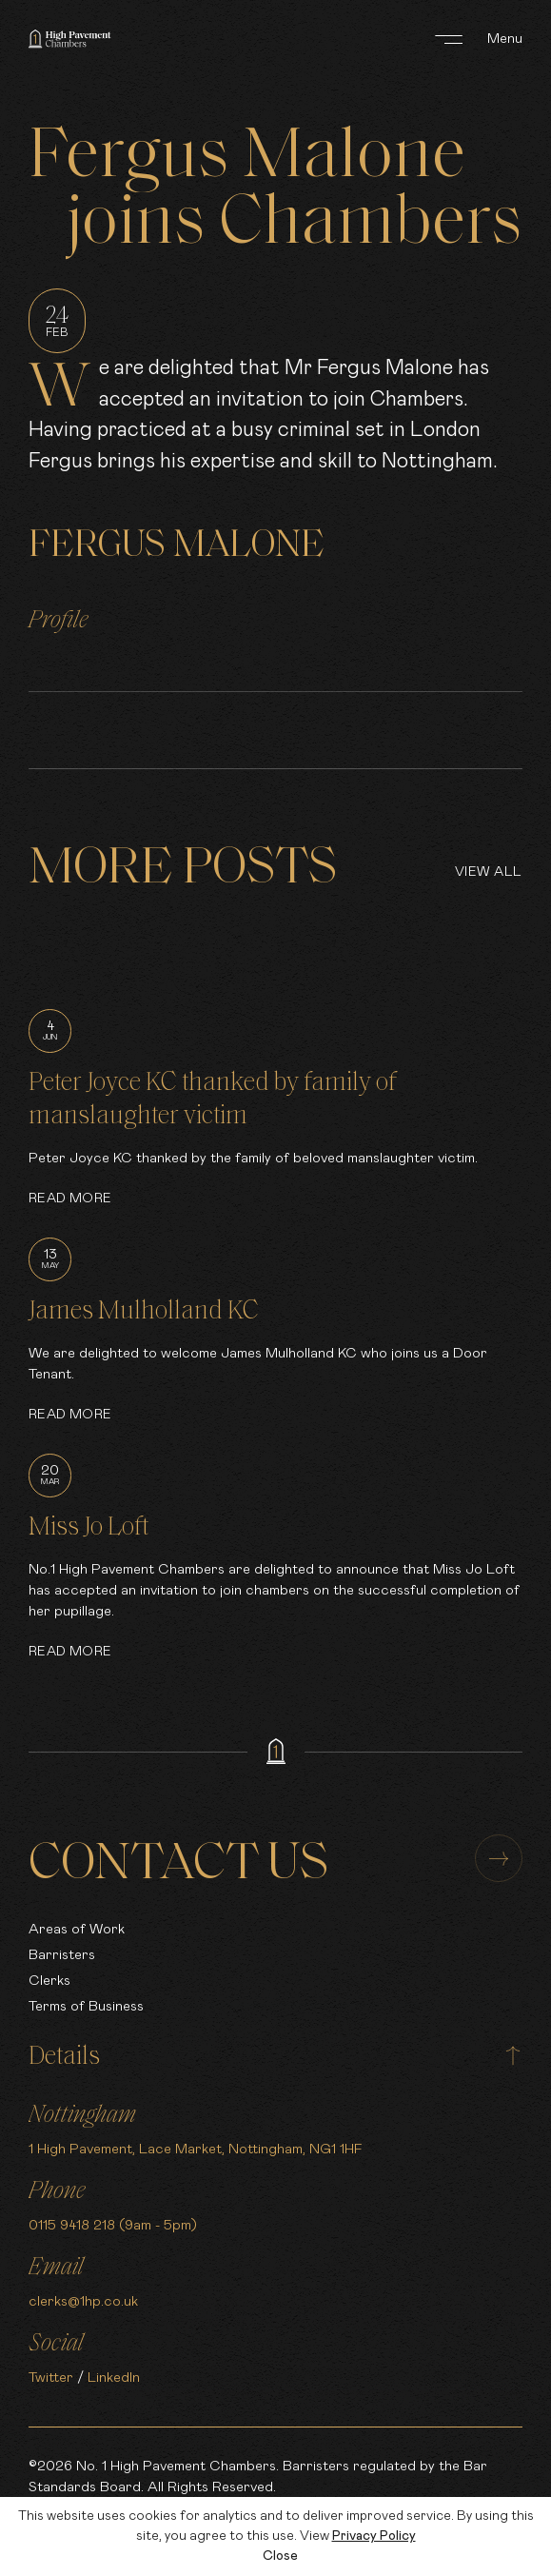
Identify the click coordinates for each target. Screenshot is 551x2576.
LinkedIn (114, 2377)
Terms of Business (86, 2006)
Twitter (51, 2377)
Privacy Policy (374, 2536)
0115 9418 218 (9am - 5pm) (113, 2225)
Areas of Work (77, 1929)
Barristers (62, 1955)
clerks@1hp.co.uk (83, 2301)
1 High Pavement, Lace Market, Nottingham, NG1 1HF (196, 2149)
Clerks (49, 1980)
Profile (59, 621)
